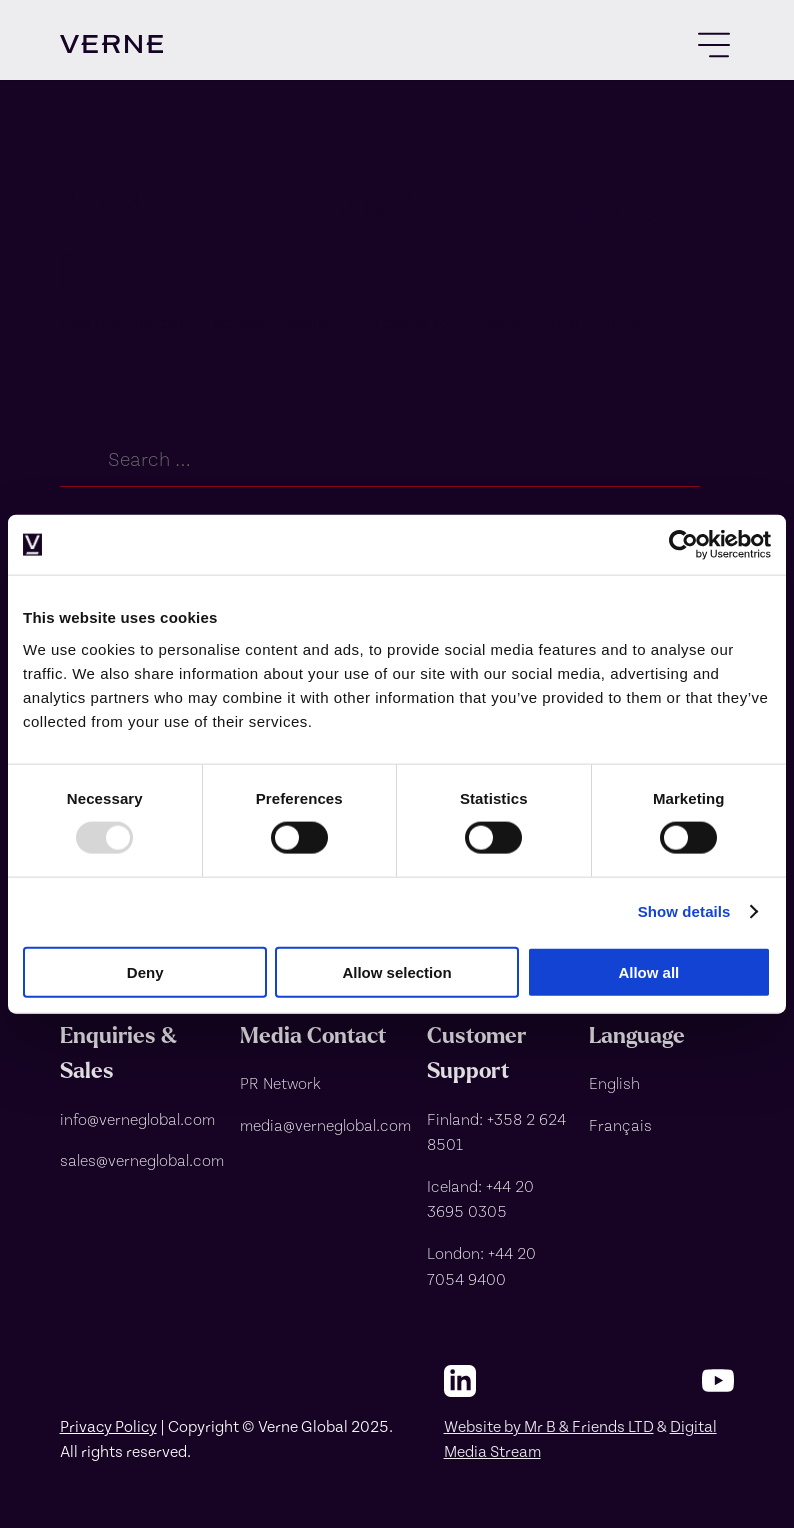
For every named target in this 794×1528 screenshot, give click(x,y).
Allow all (648, 971)
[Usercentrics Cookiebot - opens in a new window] (683, 545)
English (614, 1082)
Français (620, 1124)
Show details (684, 911)
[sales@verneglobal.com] (142, 1160)
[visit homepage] (111, 44)
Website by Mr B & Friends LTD (549, 1425)
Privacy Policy (108, 1425)
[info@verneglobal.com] (142, 1119)
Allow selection (396, 971)
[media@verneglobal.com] (325, 1125)
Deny (145, 971)
